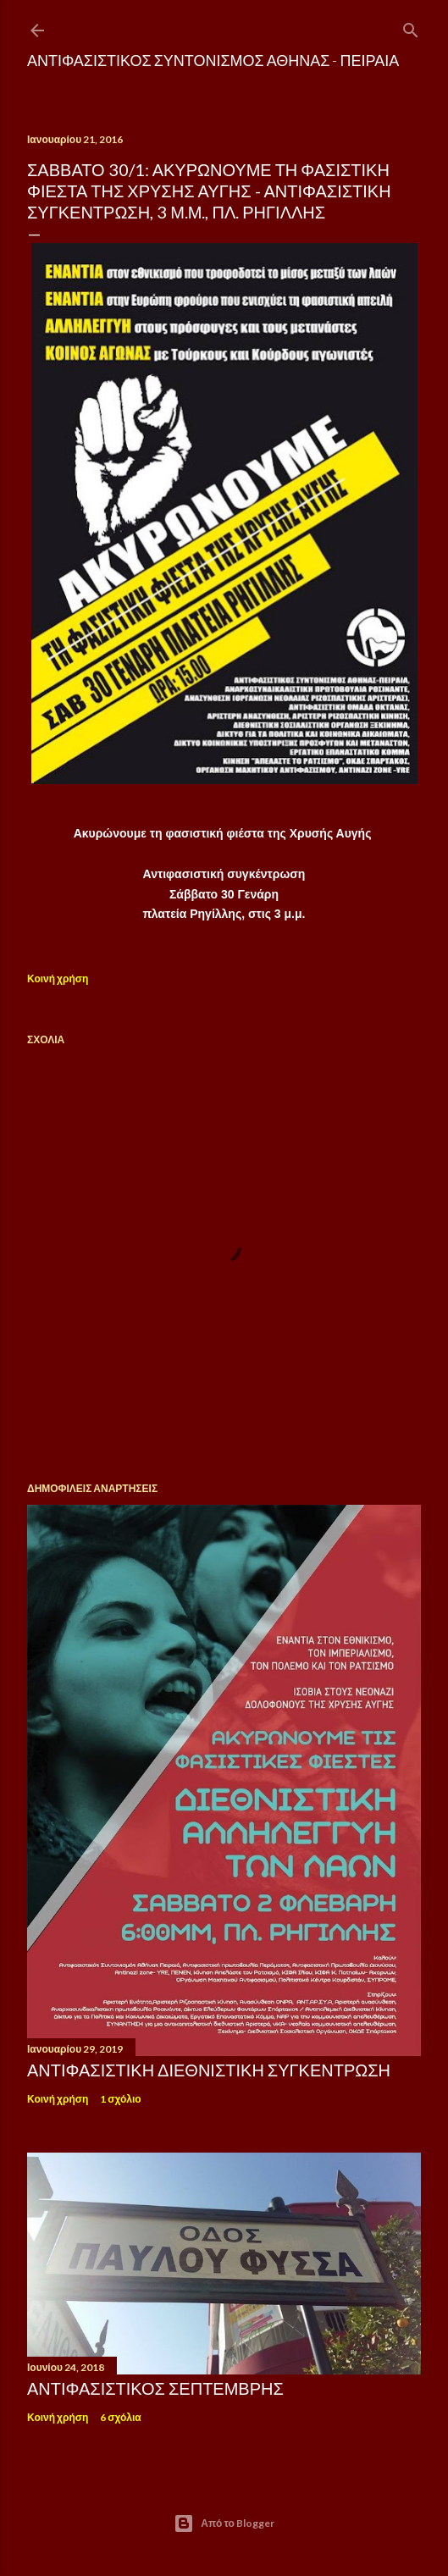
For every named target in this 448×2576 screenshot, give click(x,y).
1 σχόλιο (120, 2098)
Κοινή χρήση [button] (57, 978)
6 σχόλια (120, 2417)
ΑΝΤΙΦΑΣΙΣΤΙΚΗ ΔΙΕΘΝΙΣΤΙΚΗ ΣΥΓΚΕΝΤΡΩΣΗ (208, 2069)
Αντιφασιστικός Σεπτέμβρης (155, 2388)
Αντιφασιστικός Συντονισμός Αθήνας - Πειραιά (213, 60)
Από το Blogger (224, 2523)
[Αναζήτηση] (411, 26)
